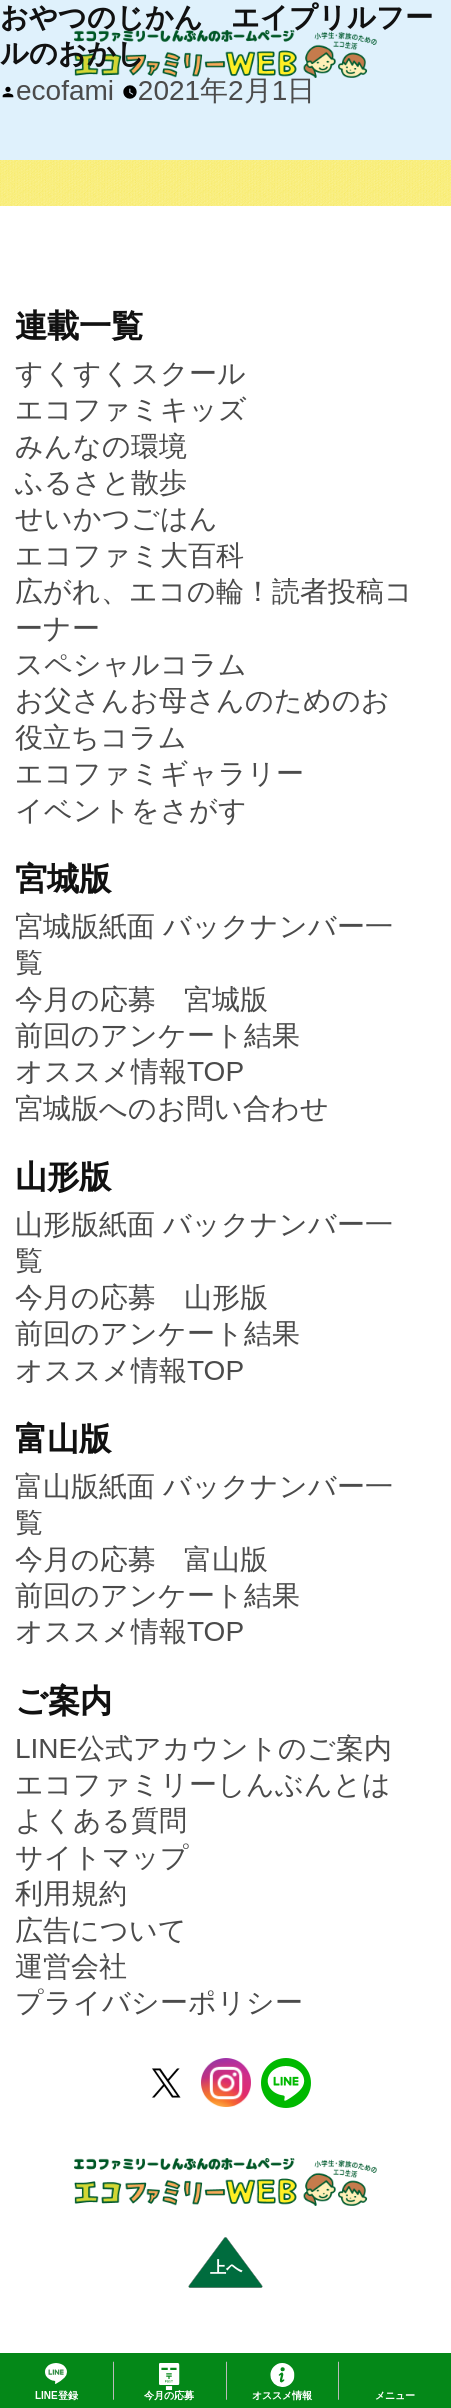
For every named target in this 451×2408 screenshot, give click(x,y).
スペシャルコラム (131, 664)
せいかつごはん (116, 518)
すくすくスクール (130, 373)
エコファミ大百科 (129, 555)
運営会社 (71, 1966)
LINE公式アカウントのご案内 (203, 1748)
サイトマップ (102, 1857)
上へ (226, 2267)
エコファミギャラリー (159, 773)
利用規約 (71, 1893)
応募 (169, 2395)
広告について (101, 1930)
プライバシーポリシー (159, 2002)
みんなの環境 (101, 446)
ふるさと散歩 (101, 482)
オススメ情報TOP (129, 1071)
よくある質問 (101, 1820)
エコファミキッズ (131, 409)
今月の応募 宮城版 (141, 999)
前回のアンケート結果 (157, 1035)
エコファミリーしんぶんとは (203, 1784)
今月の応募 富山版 (141, 1559)
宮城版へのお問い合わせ (172, 1108)
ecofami (65, 90)
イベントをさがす (131, 810)
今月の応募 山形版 (141, 1297)
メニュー (395, 2395)
